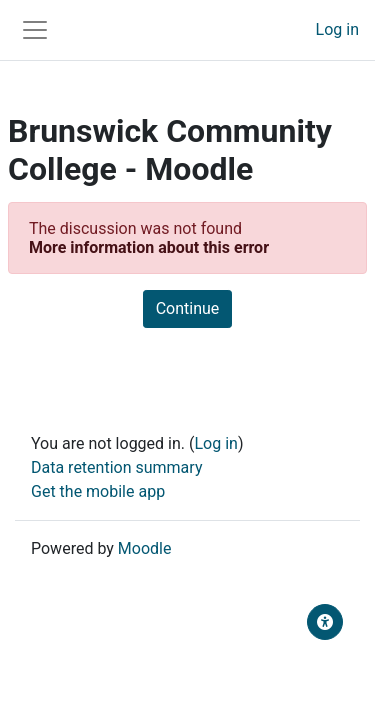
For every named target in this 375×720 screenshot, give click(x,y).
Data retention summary (116, 467)
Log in (337, 29)
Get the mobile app (98, 491)
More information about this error (149, 247)
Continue (188, 308)
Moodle (145, 548)
